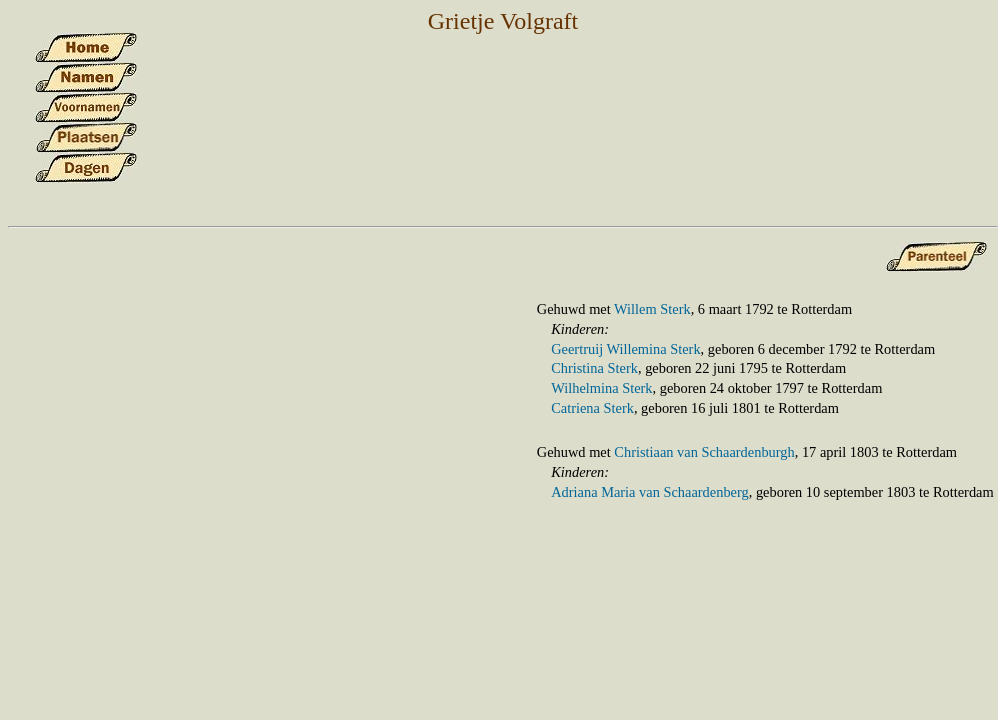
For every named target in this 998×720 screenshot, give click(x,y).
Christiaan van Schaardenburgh (704, 452)
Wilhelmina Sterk (601, 388)
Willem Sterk (652, 309)
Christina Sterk (594, 368)
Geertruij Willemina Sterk (625, 349)
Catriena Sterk (592, 408)
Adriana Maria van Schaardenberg (650, 492)
